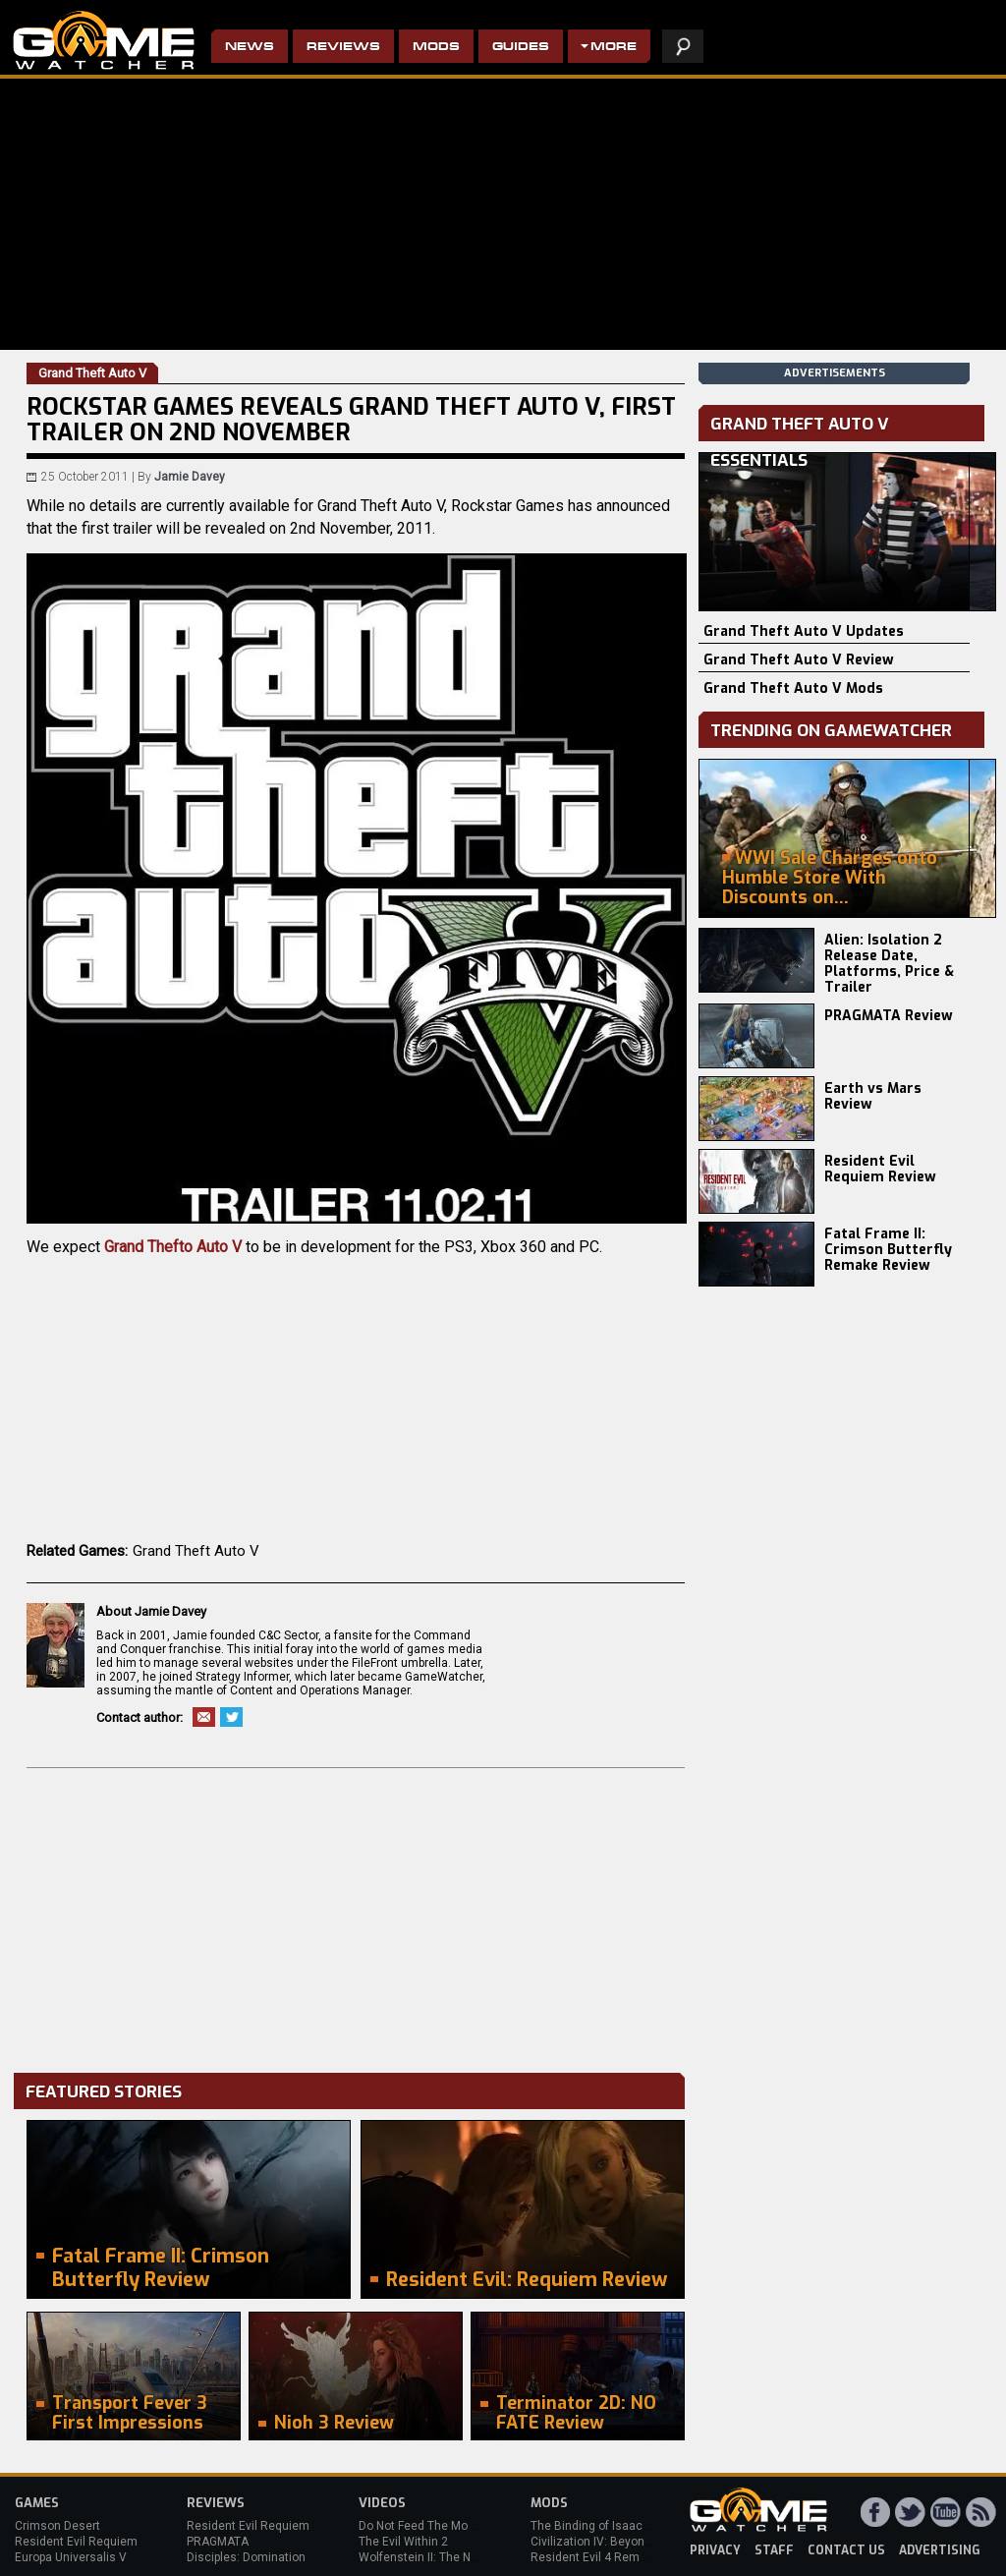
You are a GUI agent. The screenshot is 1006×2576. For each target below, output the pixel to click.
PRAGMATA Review (888, 1015)
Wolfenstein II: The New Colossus (450, 2557)
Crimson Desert (57, 2526)
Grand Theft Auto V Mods (793, 688)
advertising (939, 2550)
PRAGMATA (218, 2541)
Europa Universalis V (71, 2557)
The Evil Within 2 (403, 2541)
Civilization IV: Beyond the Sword (619, 2541)
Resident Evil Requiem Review (880, 1169)
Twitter (231, 1717)
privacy (715, 2550)
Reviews (343, 47)
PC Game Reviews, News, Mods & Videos (104, 40)
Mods (436, 47)
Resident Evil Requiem (76, 2541)
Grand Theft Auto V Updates (803, 631)
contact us (846, 2550)
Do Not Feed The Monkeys (429, 2526)
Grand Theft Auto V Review (798, 660)
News (249, 47)
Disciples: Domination (246, 2557)
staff (774, 2550)
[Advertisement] (356, 1915)
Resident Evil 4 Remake (595, 2557)
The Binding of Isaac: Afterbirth (615, 2526)
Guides (520, 47)
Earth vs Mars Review (873, 1096)
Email (204, 1717)
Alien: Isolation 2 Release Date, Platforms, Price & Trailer (889, 964)
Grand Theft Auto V (196, 1551)
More (613, 47)
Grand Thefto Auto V (173, 1246)
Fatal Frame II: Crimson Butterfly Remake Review (888, 1250)
